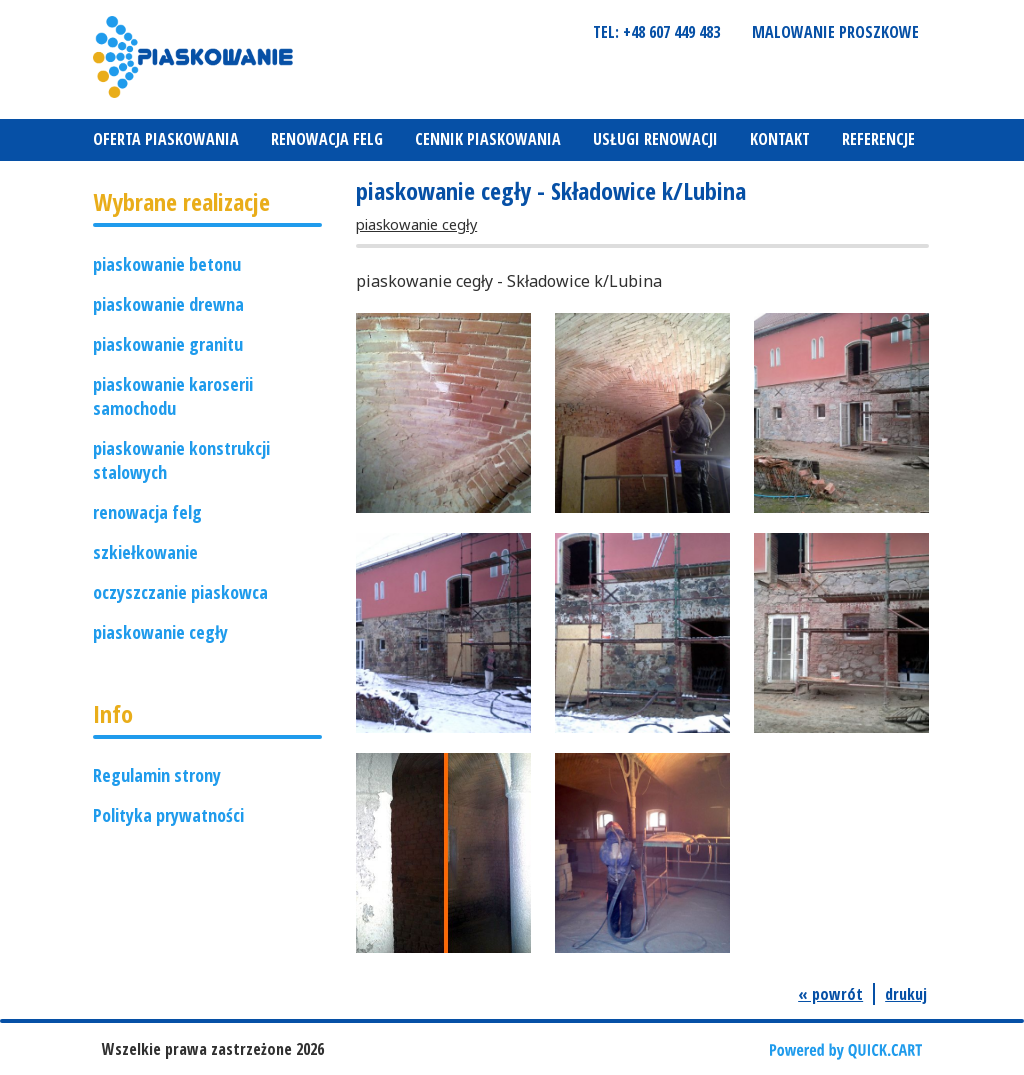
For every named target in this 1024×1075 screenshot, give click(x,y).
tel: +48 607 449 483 (656, 32)
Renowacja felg (327, 139)
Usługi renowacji (655, 139)
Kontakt (780, 139)
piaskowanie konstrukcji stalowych (181, 460)
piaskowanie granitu (168, 344)
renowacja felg (147, 512)
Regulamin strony (157, 775)
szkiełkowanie (145, 552)
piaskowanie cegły (160, 632)
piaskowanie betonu (167, 264)
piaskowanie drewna (168, 304)
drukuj (906, 994)
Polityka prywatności (168, 815)
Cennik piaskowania (488, 139)
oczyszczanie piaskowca (180, 592)
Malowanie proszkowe (835, 32)
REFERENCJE (878, 139)
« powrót (830, 994)
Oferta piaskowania (166, 139)
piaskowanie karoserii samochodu (173, 396)
